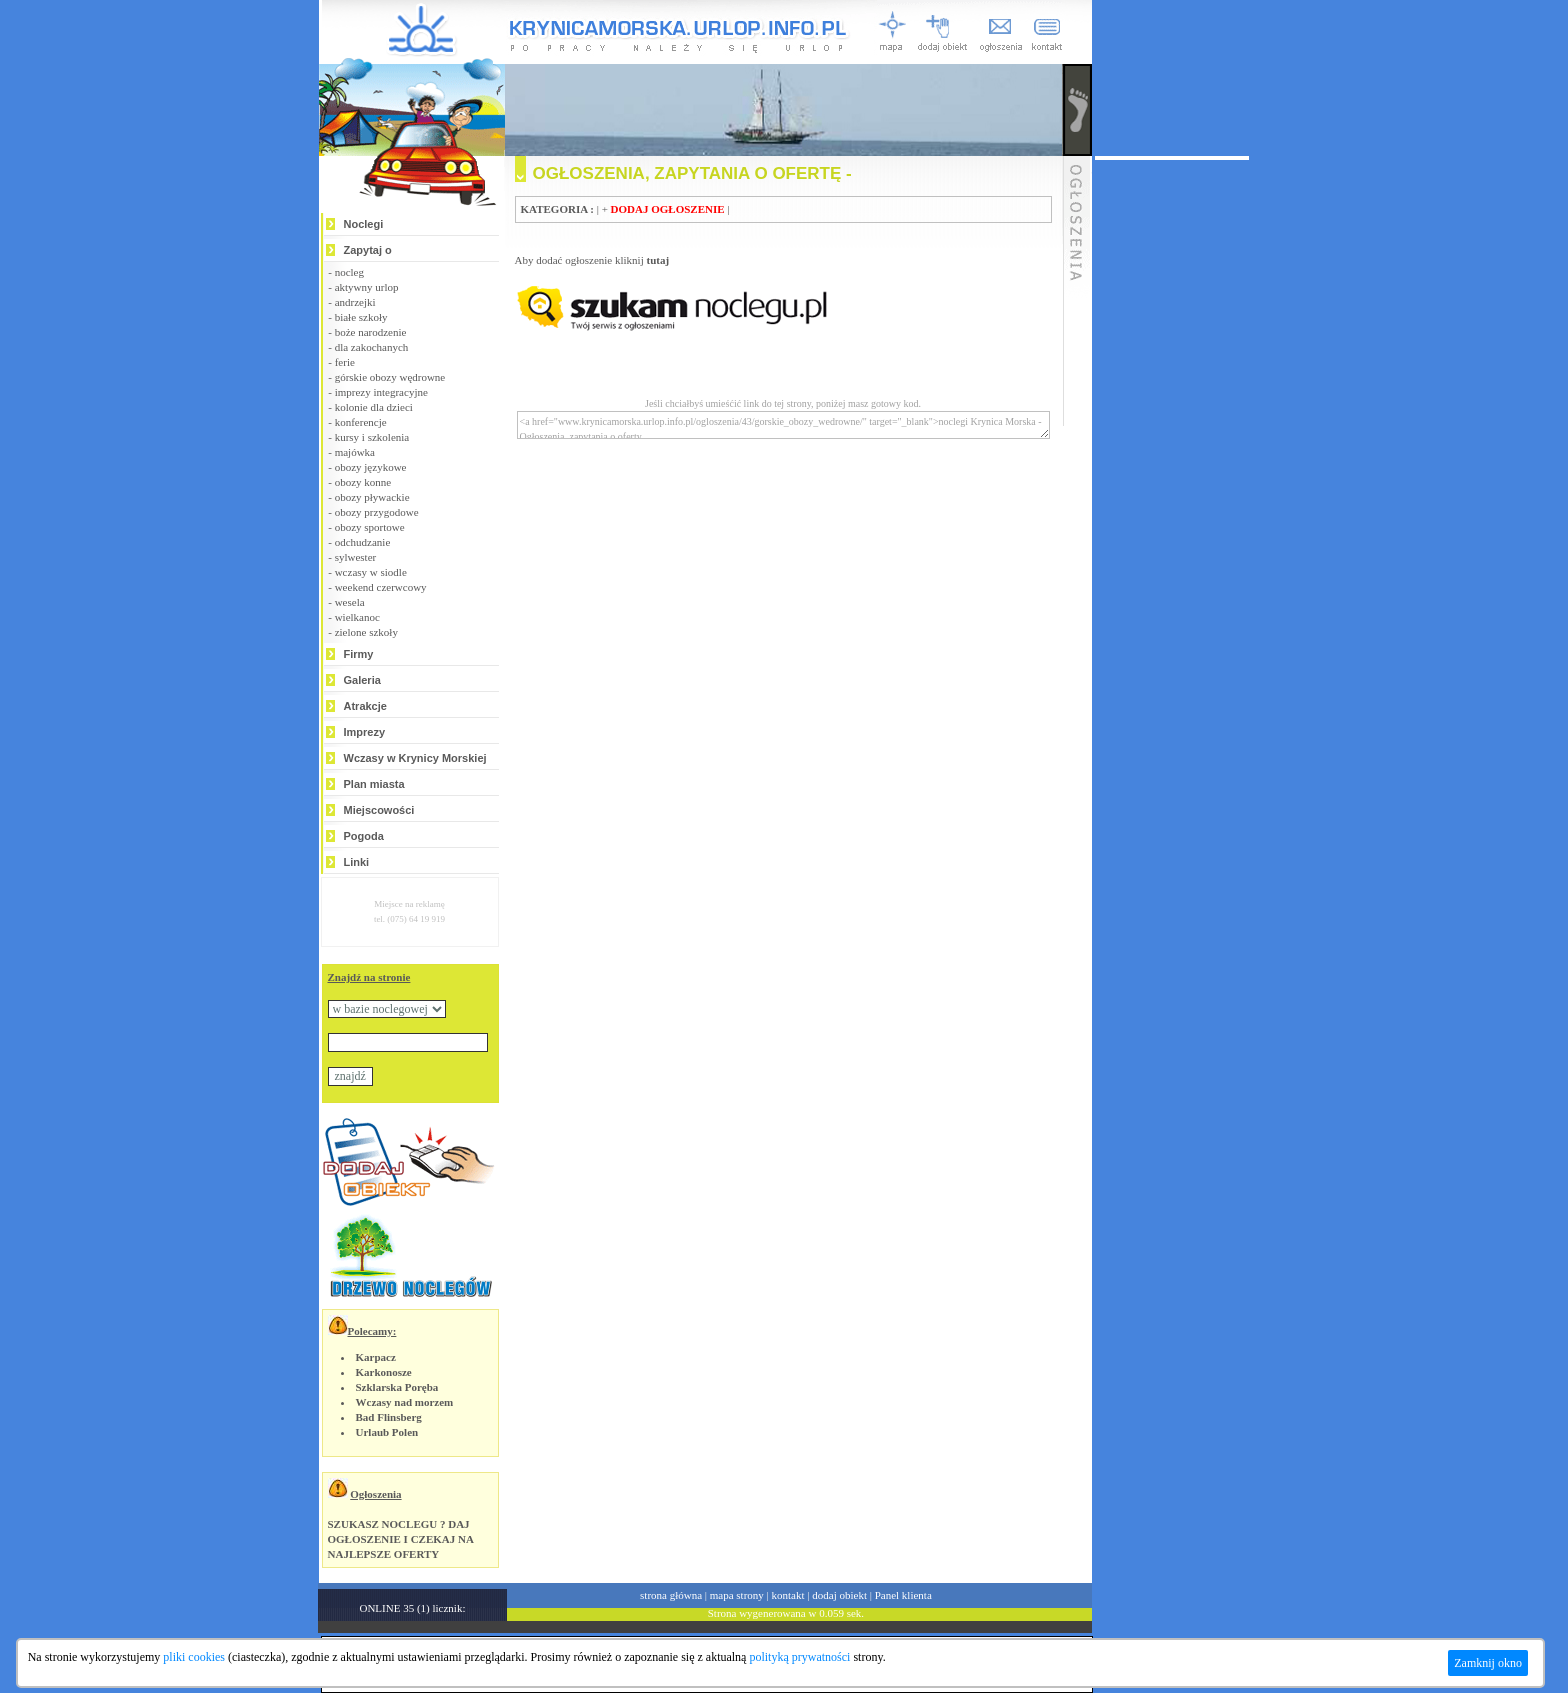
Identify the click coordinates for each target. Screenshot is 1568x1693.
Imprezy (365, 732)
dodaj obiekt (839, 1595)
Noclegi (364, 224)
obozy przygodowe (377, 512)
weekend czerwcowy (381, 587)
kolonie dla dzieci (374, 407)
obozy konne (363, 482)
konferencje (361, 422)
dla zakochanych (372, 347)
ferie (345, 362)
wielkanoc (357, 617)
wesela (350, 602)
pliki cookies (194, 1657)
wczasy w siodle (371, 572)
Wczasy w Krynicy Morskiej (415, 758)
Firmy (359, 654)
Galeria (362, 680)
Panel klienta (903, 1595)
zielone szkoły (366, 632)
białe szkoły (361, 317)
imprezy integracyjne (381, 392)
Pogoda (364, 836)
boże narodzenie (371, 332)
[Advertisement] (1172, 460)
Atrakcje (365, 706)
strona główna (671, 1595)
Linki (357, 862)
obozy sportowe (370, 527)
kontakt (788, 1595)
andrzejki (355, 302)
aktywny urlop (367, 287)
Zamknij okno (1488, 1663)
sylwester (356, 557)
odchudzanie (363, 542)
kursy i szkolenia (372, 437)
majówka (355, 452)
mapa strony (737, 1595)
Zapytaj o (368, 250)
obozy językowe (371, 467)
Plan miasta (374, 784)
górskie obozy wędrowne (390, 377)
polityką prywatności (799, 1657)
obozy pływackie (372, 497)
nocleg (349, 272)
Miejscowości (379, 810)
